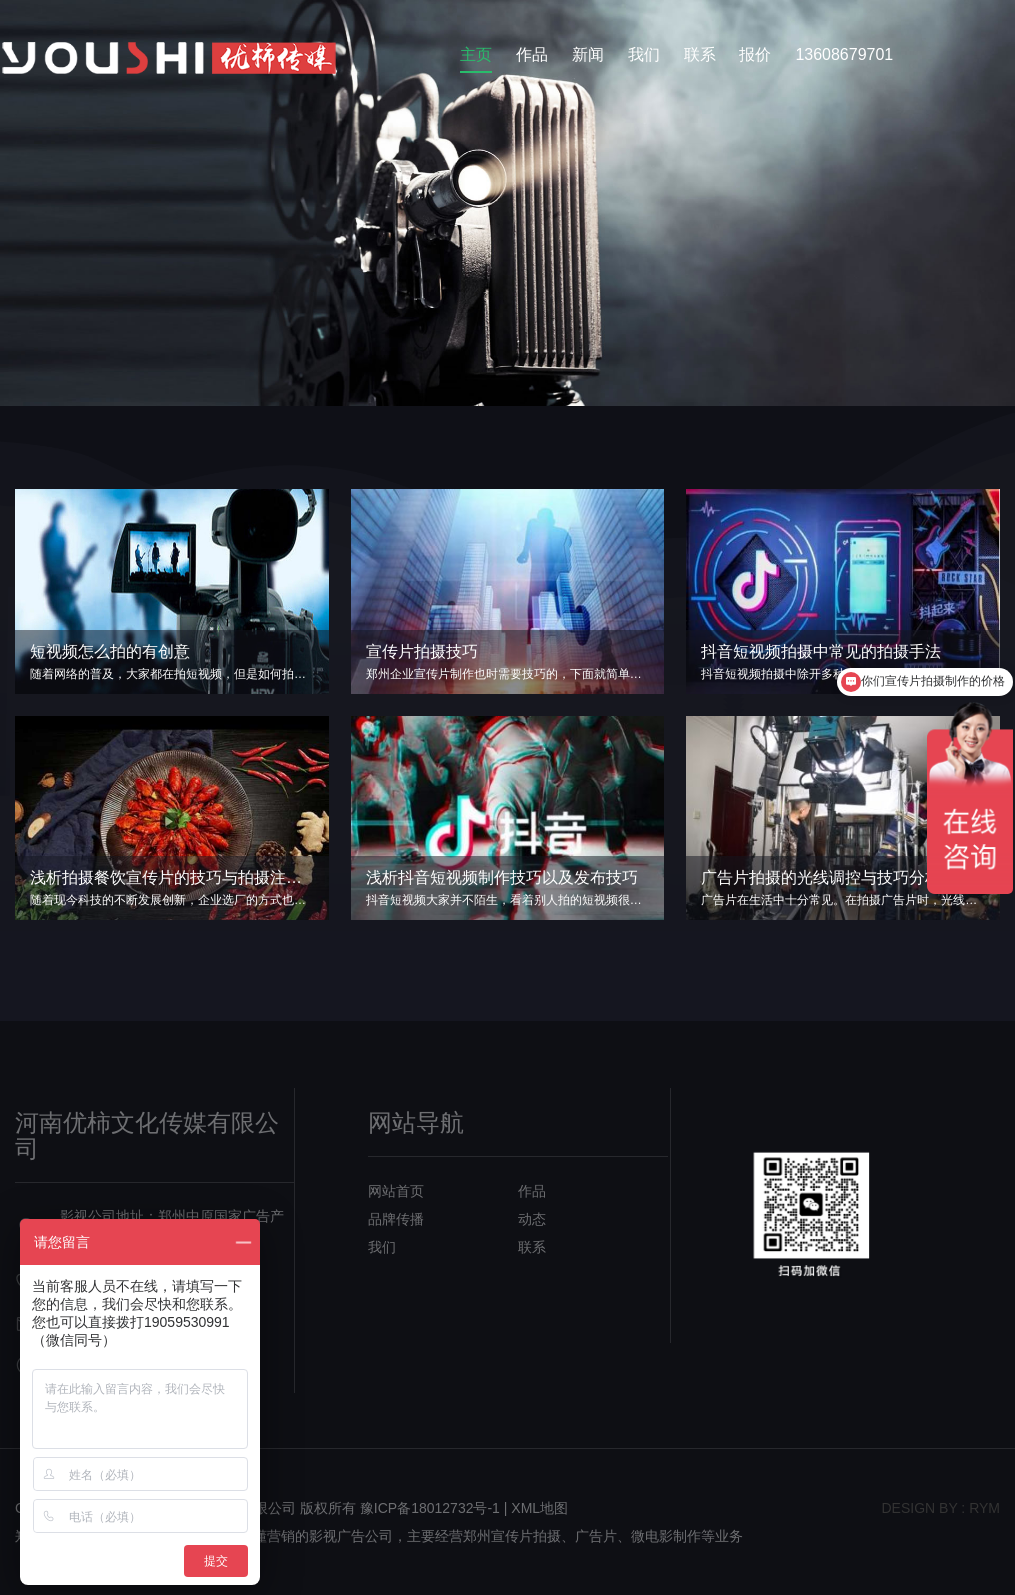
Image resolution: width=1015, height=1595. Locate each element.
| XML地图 (536, 1508)
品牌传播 (396, 1219)
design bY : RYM (940, 1508)
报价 (755, 54)
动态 (532, 1219)
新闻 (588, 54)
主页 (476, 54)
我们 (644, 54)
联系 (700, 54)
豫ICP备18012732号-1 (430, 1508)
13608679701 (844, 54)
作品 (532, 54)
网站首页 (396, 1191)
